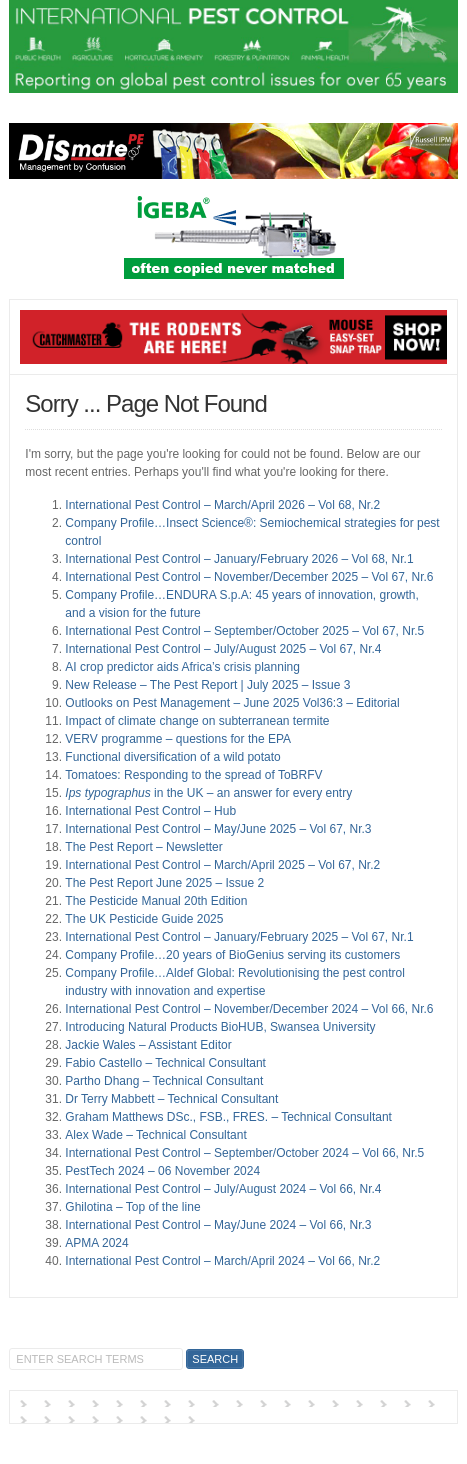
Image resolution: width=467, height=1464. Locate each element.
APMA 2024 (96, 1243)
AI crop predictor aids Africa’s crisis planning (182, 667)
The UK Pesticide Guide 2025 (144, 919)
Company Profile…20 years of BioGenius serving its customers (232, 955)
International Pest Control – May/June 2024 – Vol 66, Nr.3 (218, 1225)
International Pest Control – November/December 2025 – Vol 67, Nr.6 (249, 577)
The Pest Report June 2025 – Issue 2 (164, 883)
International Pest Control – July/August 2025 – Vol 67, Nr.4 (223, 649)
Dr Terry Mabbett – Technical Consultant (171, 1099)
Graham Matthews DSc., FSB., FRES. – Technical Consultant (228, 1117)
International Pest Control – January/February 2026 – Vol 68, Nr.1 (239, 559)
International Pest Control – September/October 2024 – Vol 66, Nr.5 (244, 1153)
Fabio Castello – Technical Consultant (165, 1063)
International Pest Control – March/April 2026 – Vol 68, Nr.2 (222, 505)
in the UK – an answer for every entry (208, 793)
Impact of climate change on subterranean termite (197, 721)
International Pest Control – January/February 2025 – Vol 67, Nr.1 (239, 937)
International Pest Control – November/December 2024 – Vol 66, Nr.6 (249, 1009)
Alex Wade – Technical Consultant (155, 1135)
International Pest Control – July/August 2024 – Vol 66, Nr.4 (223, 1189)
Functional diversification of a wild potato (172, 757)
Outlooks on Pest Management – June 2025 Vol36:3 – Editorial (232, 703)
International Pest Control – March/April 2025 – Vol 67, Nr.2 (222, 865)
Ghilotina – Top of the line (132, 1207)
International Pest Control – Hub (150, 811)
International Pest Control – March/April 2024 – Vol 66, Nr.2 (222, 1261)
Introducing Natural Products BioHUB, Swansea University (220, 1027)
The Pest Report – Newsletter (143, 847)
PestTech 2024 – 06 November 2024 (162, 1171)
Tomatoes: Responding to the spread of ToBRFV (193, 775)
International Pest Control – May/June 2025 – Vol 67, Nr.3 (218, 829)
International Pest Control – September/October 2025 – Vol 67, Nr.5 (244, 631)
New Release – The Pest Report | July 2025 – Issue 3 (207, 685)
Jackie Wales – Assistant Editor (148, 1045)
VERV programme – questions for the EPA (178, 739)
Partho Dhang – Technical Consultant (164, 1081)
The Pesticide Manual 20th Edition (156, 901)
